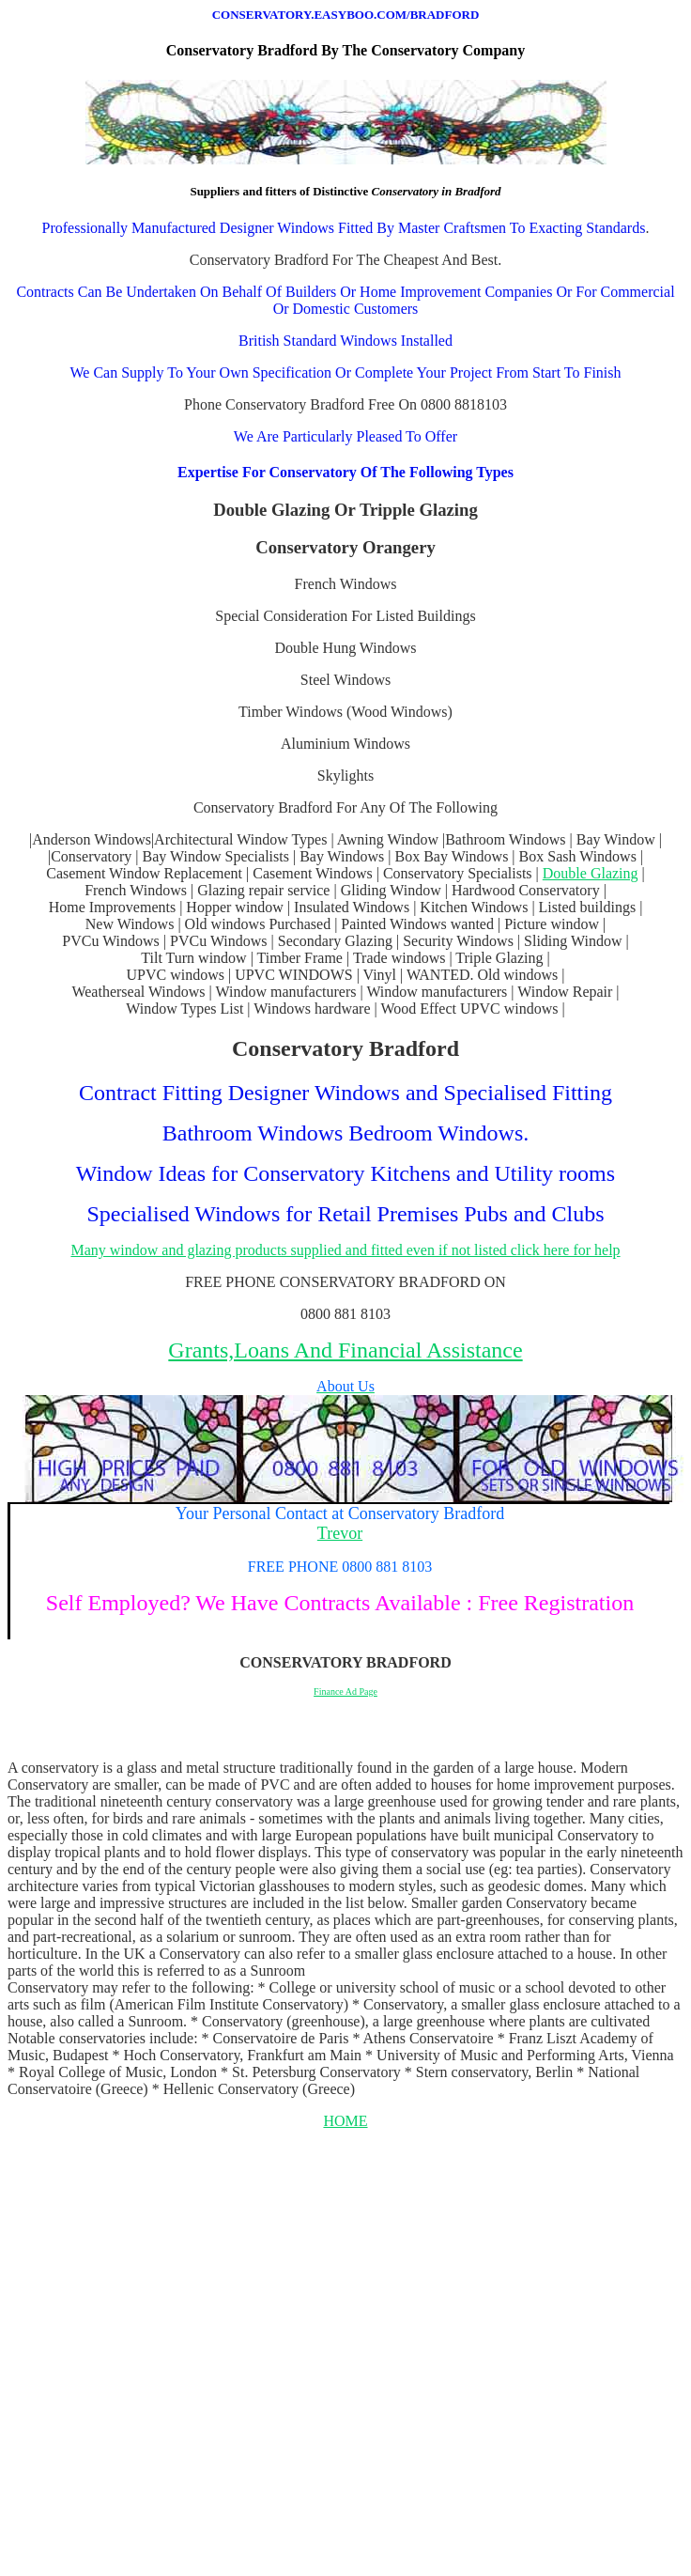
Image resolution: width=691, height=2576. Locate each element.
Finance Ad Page (345, 1691)
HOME (345, 2121)
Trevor (339, 1533)
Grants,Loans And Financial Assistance (345, 1350)
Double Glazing (590, 873)
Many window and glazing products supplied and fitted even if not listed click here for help (345, 1250)
